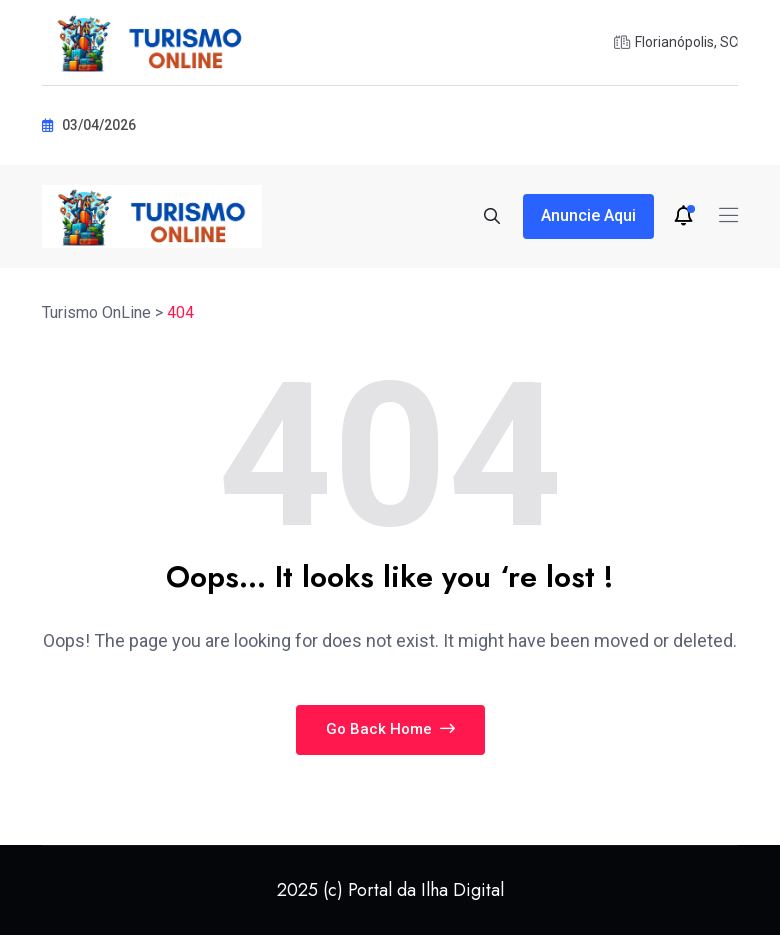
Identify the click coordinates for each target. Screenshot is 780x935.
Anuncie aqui (588, 215)
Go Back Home (390, 729)
